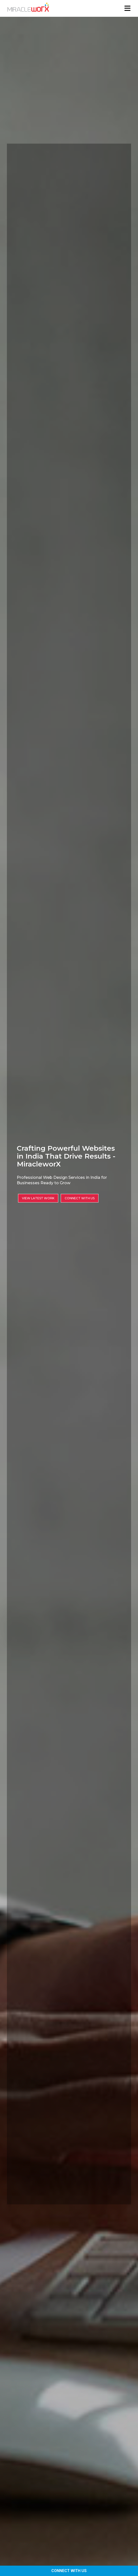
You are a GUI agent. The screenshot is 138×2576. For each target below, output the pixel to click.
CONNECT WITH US (69, 2570)
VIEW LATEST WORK (38, 1198)
